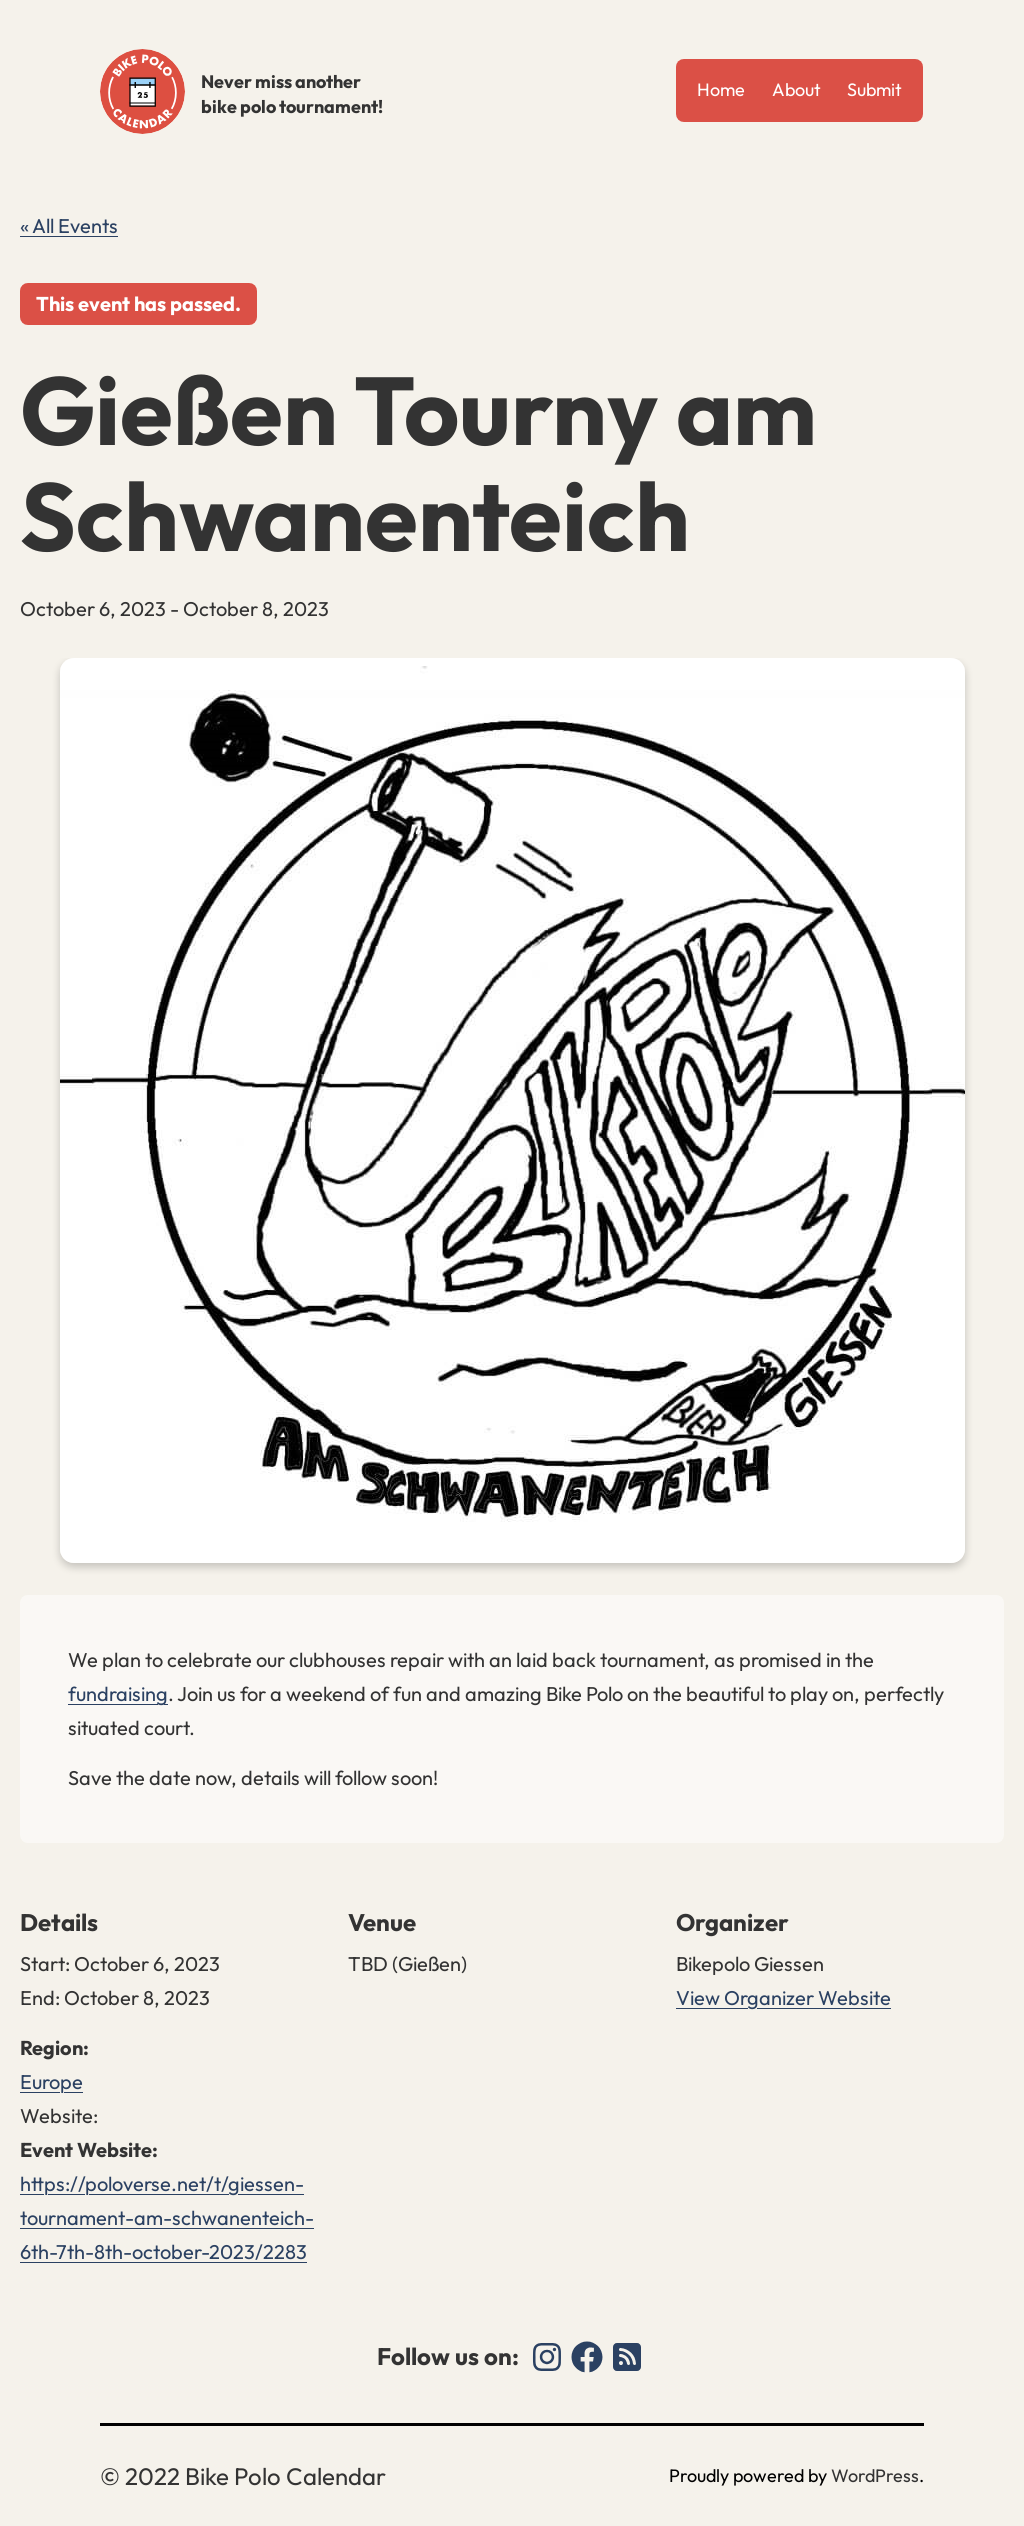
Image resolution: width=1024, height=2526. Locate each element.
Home (721, 89)
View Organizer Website (783, 1997)
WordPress (875, 2475)
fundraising (118, 1693)
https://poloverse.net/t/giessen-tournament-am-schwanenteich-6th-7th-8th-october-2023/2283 (167, 2217)
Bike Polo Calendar (142, 91)
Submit (874, 89)
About (796, 89)
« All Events (69, 225)
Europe (51, 2081)
